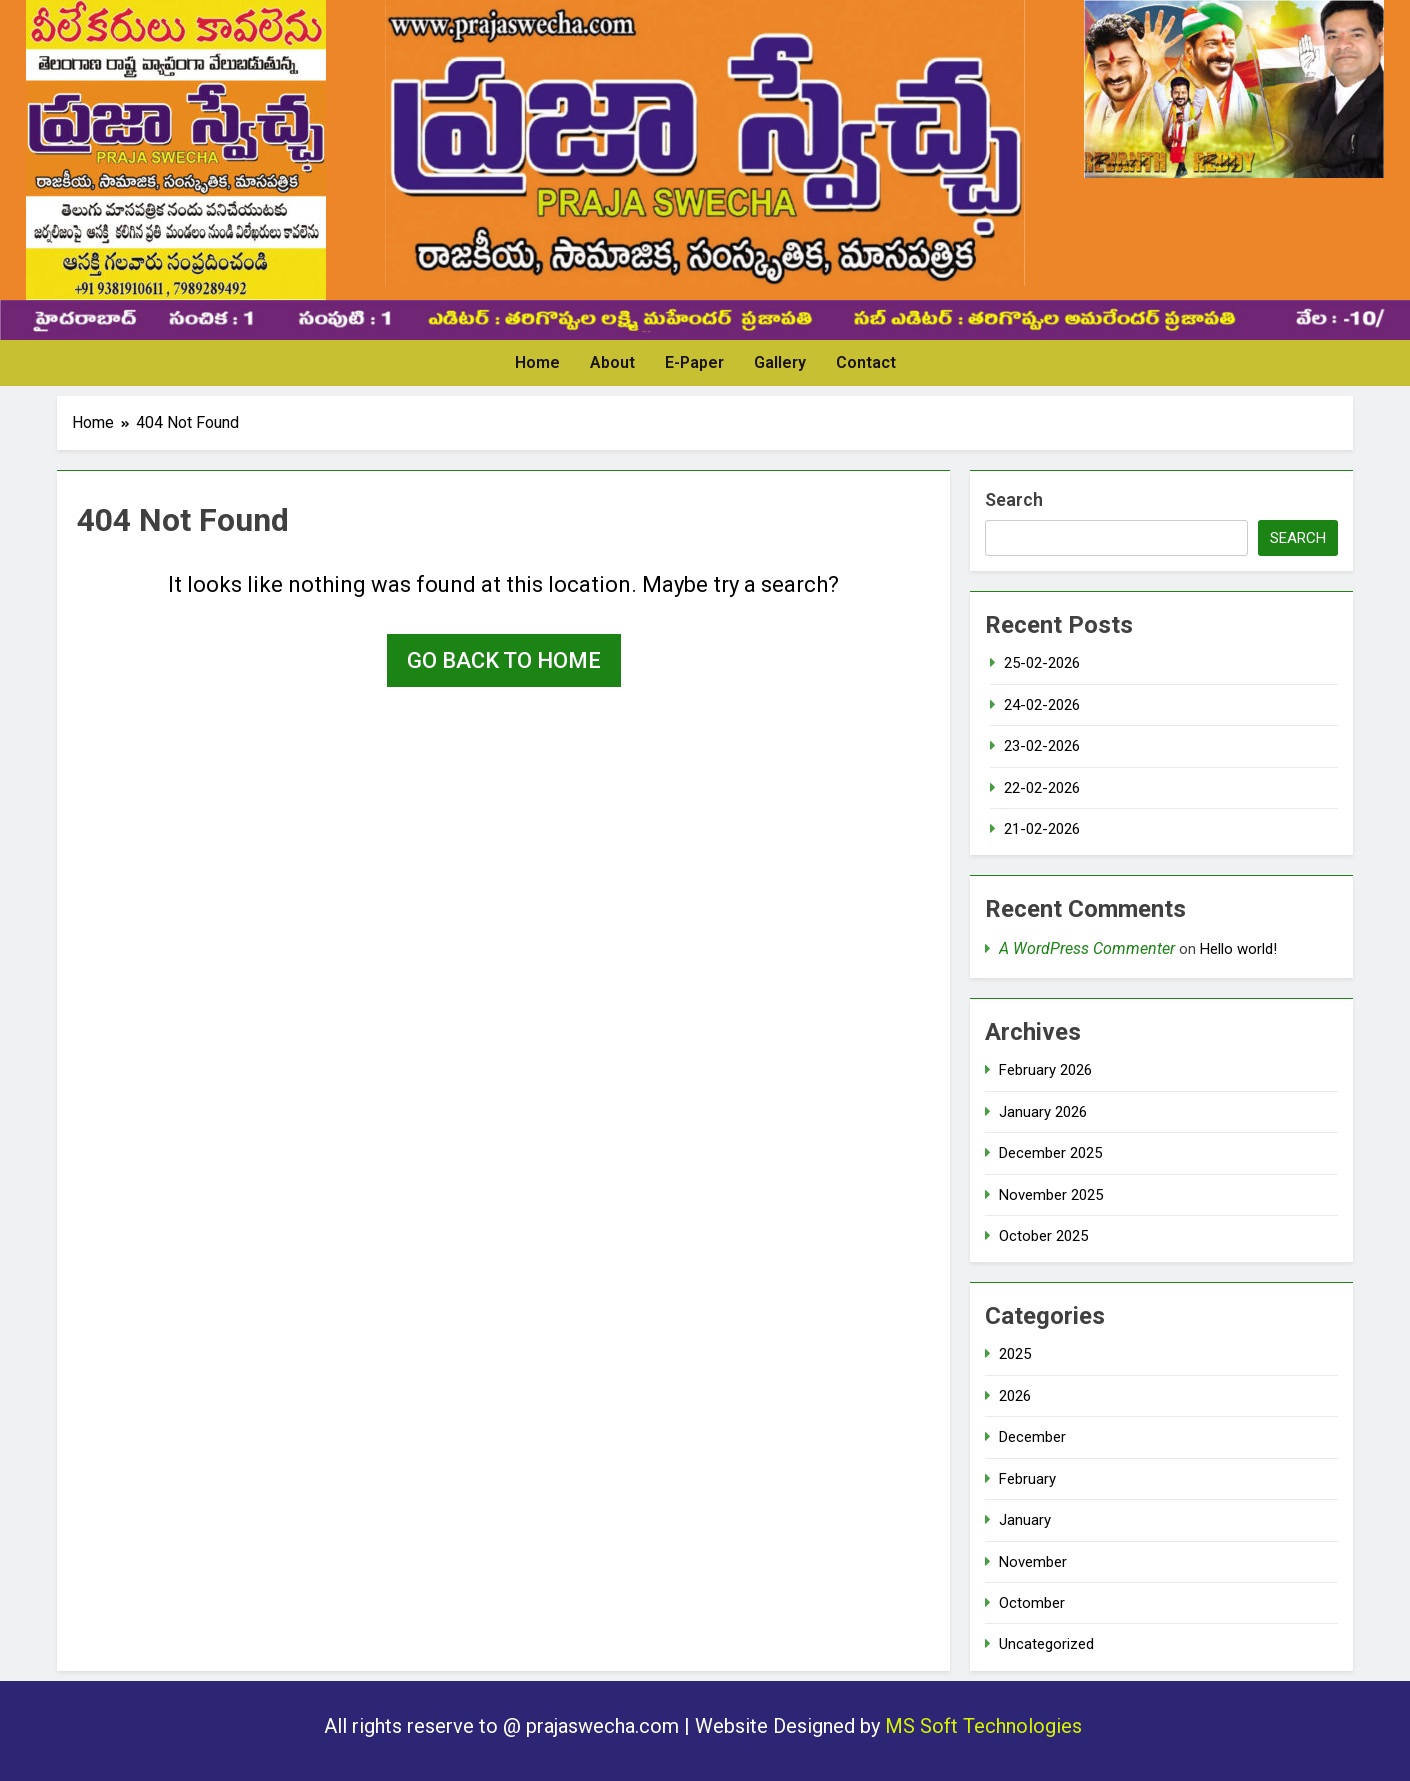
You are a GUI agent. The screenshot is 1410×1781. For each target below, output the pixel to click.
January (1025, 1520)
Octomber (1032, 1603)
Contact (866, 362)
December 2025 (1050, 1153)
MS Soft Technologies (986, 1726)
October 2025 (1043, 1236)
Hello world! (1238, 949)
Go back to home (504, 660)
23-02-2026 (1042, 746)
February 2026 (1045, 1070)
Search (1014, 499)
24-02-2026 (1042, 705)
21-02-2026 (1042, 829)
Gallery (780, 362)
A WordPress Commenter (1087, 948)
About (612, 362)
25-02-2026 (1042, 663)
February (1027, 1479)
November (1033, 1562)
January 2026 (1043, 1112)
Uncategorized (1046, 1644)
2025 (1015, 1354)
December (1032, 1437)
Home (537, 362)
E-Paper (694, 362)
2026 (1015, 1396)
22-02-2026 (1042, 788)
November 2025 (1051, 1195)
